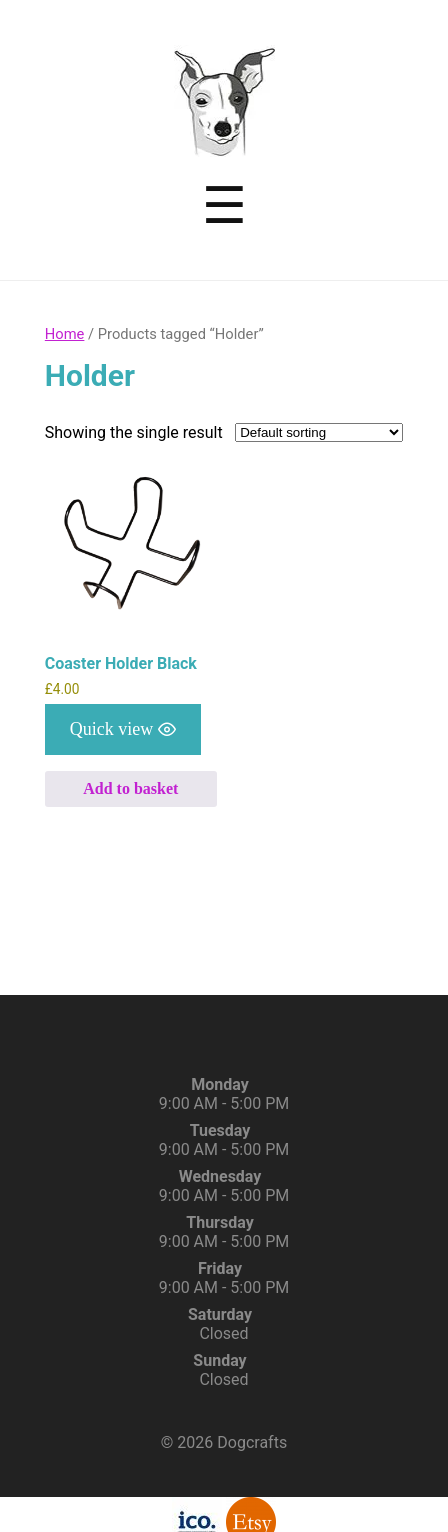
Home (65, 334)
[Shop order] (319, 432)
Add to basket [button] (130, 788)
